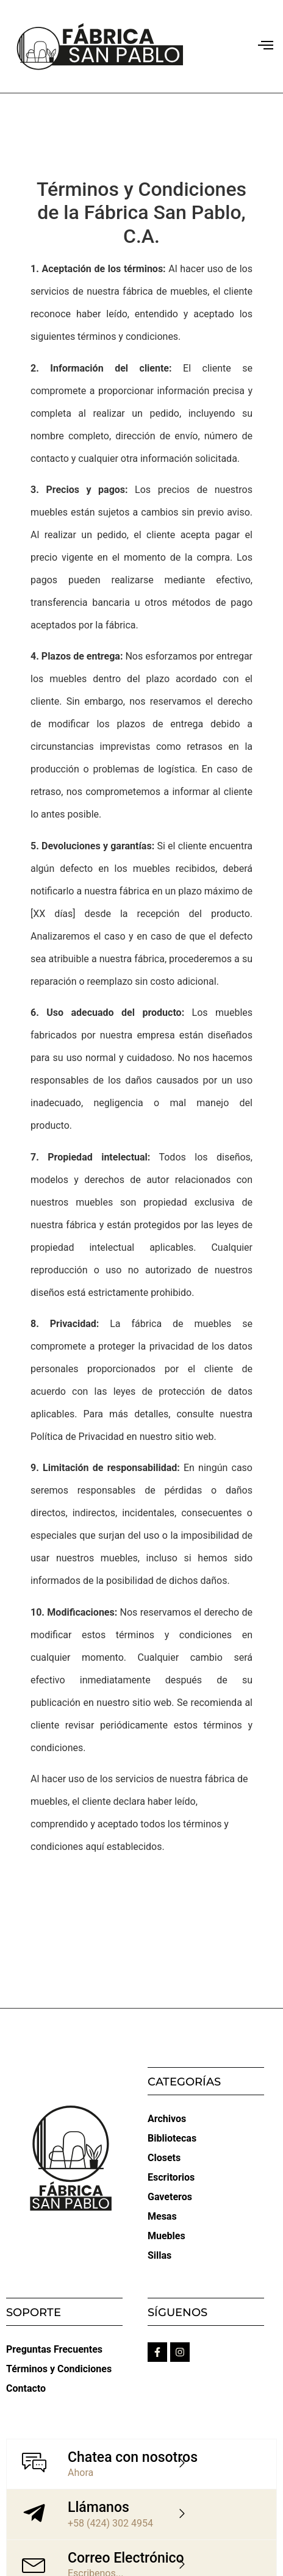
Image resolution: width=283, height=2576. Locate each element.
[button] (265, 46)
